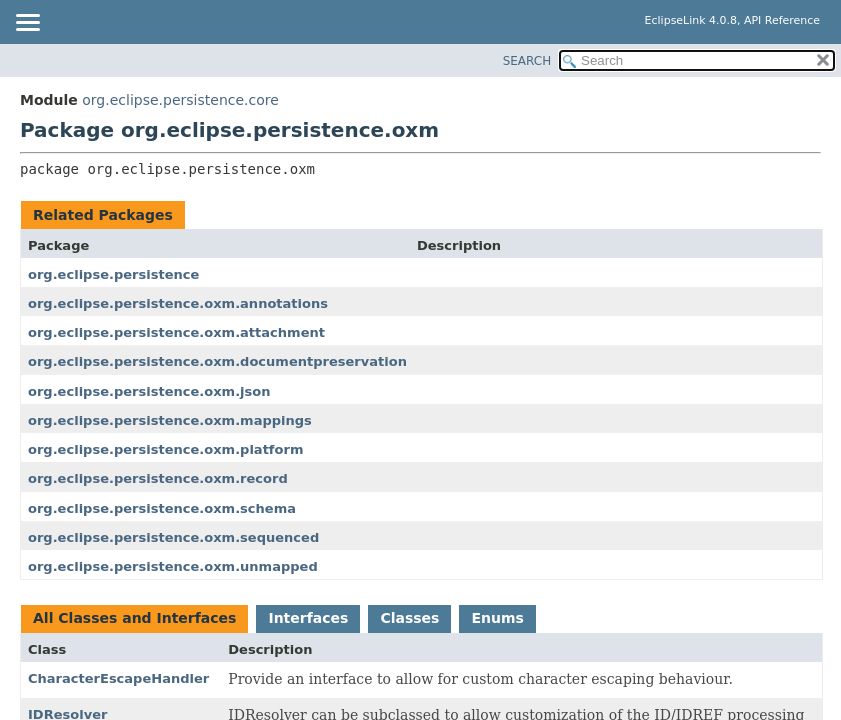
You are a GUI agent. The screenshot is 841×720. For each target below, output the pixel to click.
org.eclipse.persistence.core (180, 100)
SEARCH (527, 61)
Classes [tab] (409, 618)
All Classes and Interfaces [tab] (134, 618)
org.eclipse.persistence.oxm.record (158, 478)
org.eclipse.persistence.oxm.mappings (170, 420)
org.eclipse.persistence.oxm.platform (165, 449)
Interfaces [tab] (308, 618)
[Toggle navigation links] (27, 24)
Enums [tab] (497, 618)
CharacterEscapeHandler (118, 678)
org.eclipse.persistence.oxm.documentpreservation (217, 361)
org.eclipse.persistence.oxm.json (149, 391)
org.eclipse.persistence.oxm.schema (162, 508)
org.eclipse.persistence (113, 274)
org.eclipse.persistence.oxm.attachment (176, 332)
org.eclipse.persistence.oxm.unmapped (173, 566)
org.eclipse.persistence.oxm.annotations (178, 303)
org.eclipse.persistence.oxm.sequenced (173, 537)
